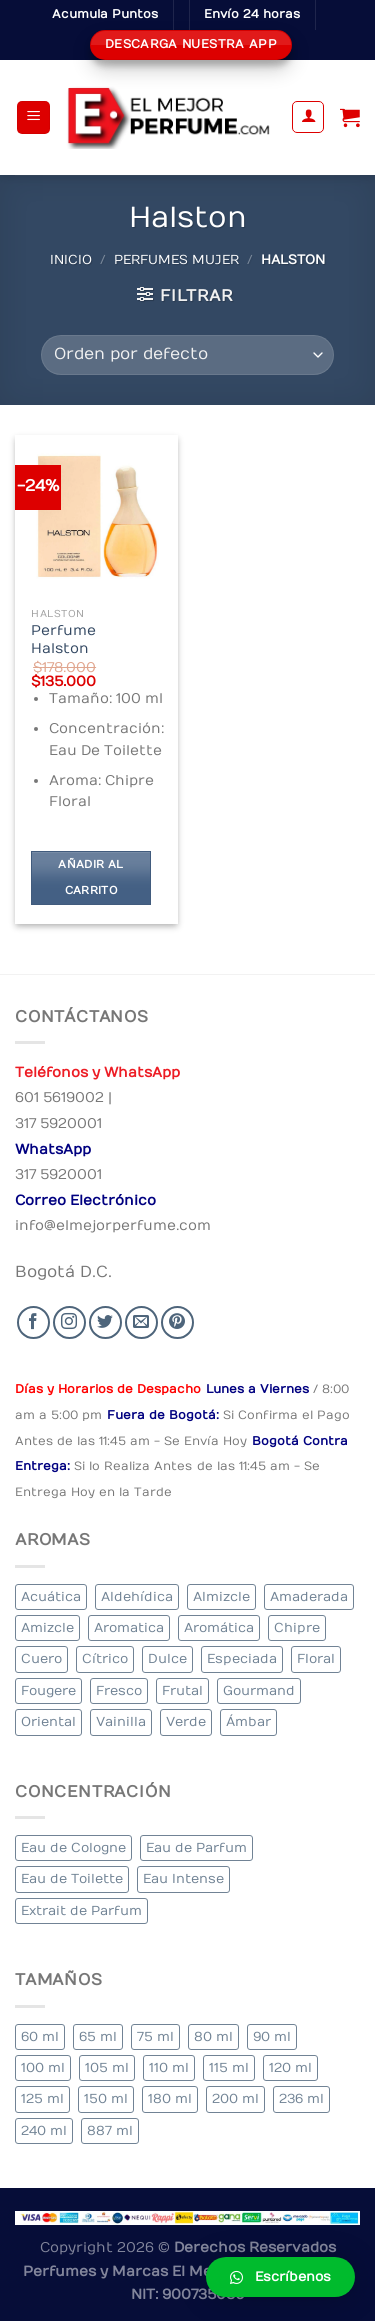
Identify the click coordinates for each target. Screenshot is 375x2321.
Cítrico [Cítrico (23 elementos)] (105, 1658)
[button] (280, 2277)
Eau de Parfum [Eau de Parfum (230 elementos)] (196, 1847)
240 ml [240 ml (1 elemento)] (44, 2130)
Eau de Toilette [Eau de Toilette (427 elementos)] (72, 1878)
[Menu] (33, 117)
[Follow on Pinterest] (177, 1322)
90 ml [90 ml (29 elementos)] (272, 2036)
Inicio (71, 259)
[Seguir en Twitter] (105, 1322)
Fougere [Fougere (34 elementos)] (48, 1690)
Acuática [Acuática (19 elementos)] (51, 1596)
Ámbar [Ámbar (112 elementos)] (248, 1721)
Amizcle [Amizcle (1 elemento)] (47, 1627)
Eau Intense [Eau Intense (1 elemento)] (183, 1878)
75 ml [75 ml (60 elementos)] (155, 2036)
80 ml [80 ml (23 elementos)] (213, 2036)
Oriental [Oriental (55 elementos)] (48, 1721)
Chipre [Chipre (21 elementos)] (297, 1627)
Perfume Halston (63, 640)
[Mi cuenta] (308, 117)
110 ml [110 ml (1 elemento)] (169, 2067)
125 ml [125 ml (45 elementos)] (42, 2098)
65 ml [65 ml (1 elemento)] (98, 2036)
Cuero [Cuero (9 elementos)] (41, 1658)
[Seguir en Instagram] (69, 1322)
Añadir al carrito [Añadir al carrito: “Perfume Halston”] (90, 877)
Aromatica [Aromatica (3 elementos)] (129, 1627)
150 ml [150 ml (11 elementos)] (106, 2098)
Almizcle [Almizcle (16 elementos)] (221, 1596)
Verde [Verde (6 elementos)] (186, 1721)
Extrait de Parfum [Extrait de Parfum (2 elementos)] (81, 1910)
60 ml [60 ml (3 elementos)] (40, 2036)
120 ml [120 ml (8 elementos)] (290, 2067)
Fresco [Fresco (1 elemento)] (119, 1690)
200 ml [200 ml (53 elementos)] (235, 2098)
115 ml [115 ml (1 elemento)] (229, 2067)
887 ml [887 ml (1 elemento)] (110, 2130)
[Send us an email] (141, 1322)
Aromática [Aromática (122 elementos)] (219, 1627)
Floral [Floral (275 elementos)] (316, 1658)
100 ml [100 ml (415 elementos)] (43, 2067)
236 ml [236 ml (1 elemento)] (301, 2098)
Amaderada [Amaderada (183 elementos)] (309, 1596)
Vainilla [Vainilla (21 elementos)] (121, 1721)
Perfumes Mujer (176, 259)
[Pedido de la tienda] (187, 355)
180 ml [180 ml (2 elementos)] (170, 2098)
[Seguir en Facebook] (33, 1322)
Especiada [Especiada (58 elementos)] (242, 1658)
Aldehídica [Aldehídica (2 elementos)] (137, 1596)
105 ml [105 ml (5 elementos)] (107, 2067)
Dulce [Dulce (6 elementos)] (167, 1658)
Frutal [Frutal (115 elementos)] (182, 1690)
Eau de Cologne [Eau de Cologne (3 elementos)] (73, 1847)
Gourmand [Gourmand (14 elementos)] (259, 1690)
